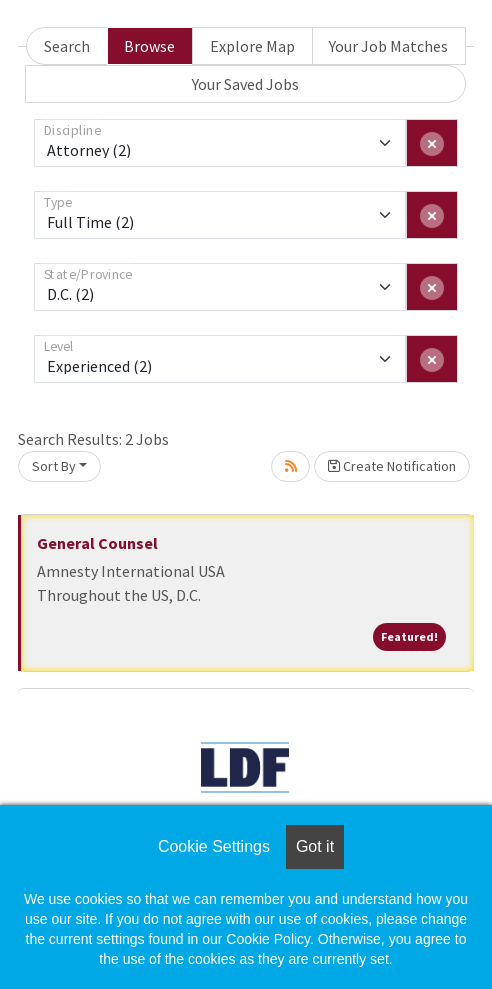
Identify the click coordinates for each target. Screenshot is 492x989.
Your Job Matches (388, 46)
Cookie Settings (214, 846)
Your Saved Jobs (245, 84)
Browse (149, 46)
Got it (315, 846)
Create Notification (392, 466)
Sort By (54, 466)
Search (67, 46)
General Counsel (97, 543)
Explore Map (252, 46)
